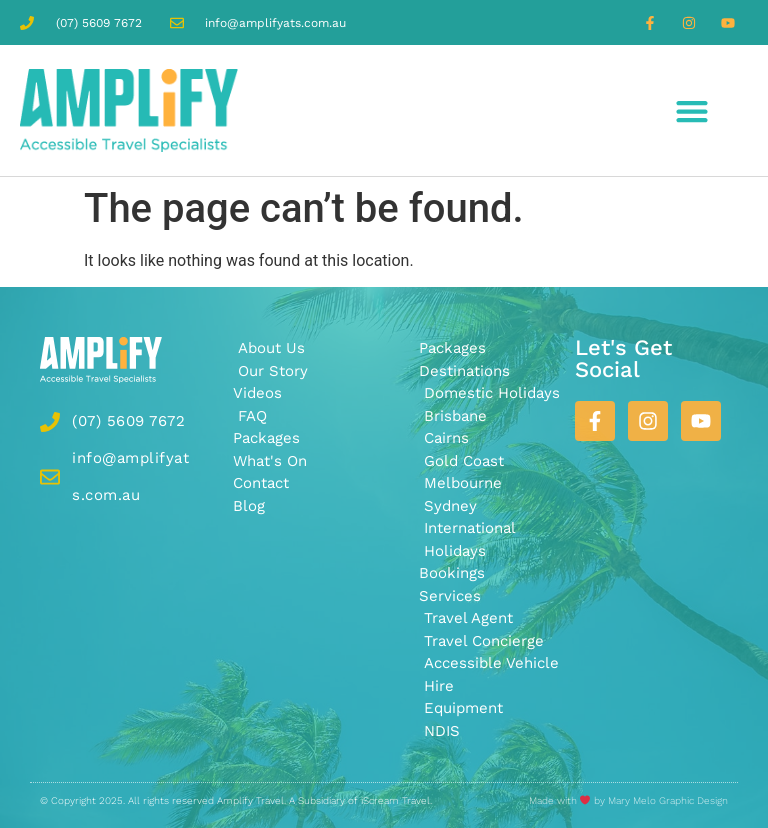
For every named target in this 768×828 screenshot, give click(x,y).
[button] (692, 110)
